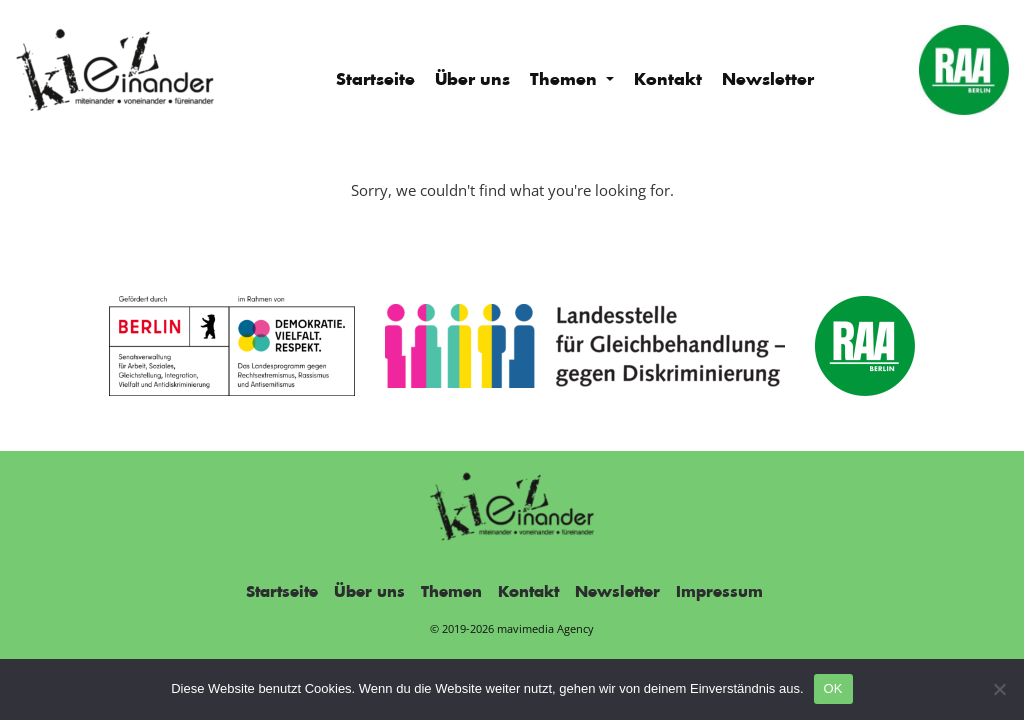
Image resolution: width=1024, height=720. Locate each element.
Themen (566, 80)
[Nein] (999, 689)
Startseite (375, 80)
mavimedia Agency (545, 628)
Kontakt (668, 80)
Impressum (719, 592)
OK (833, 688)
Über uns (472, 80)
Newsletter (768, 80)
